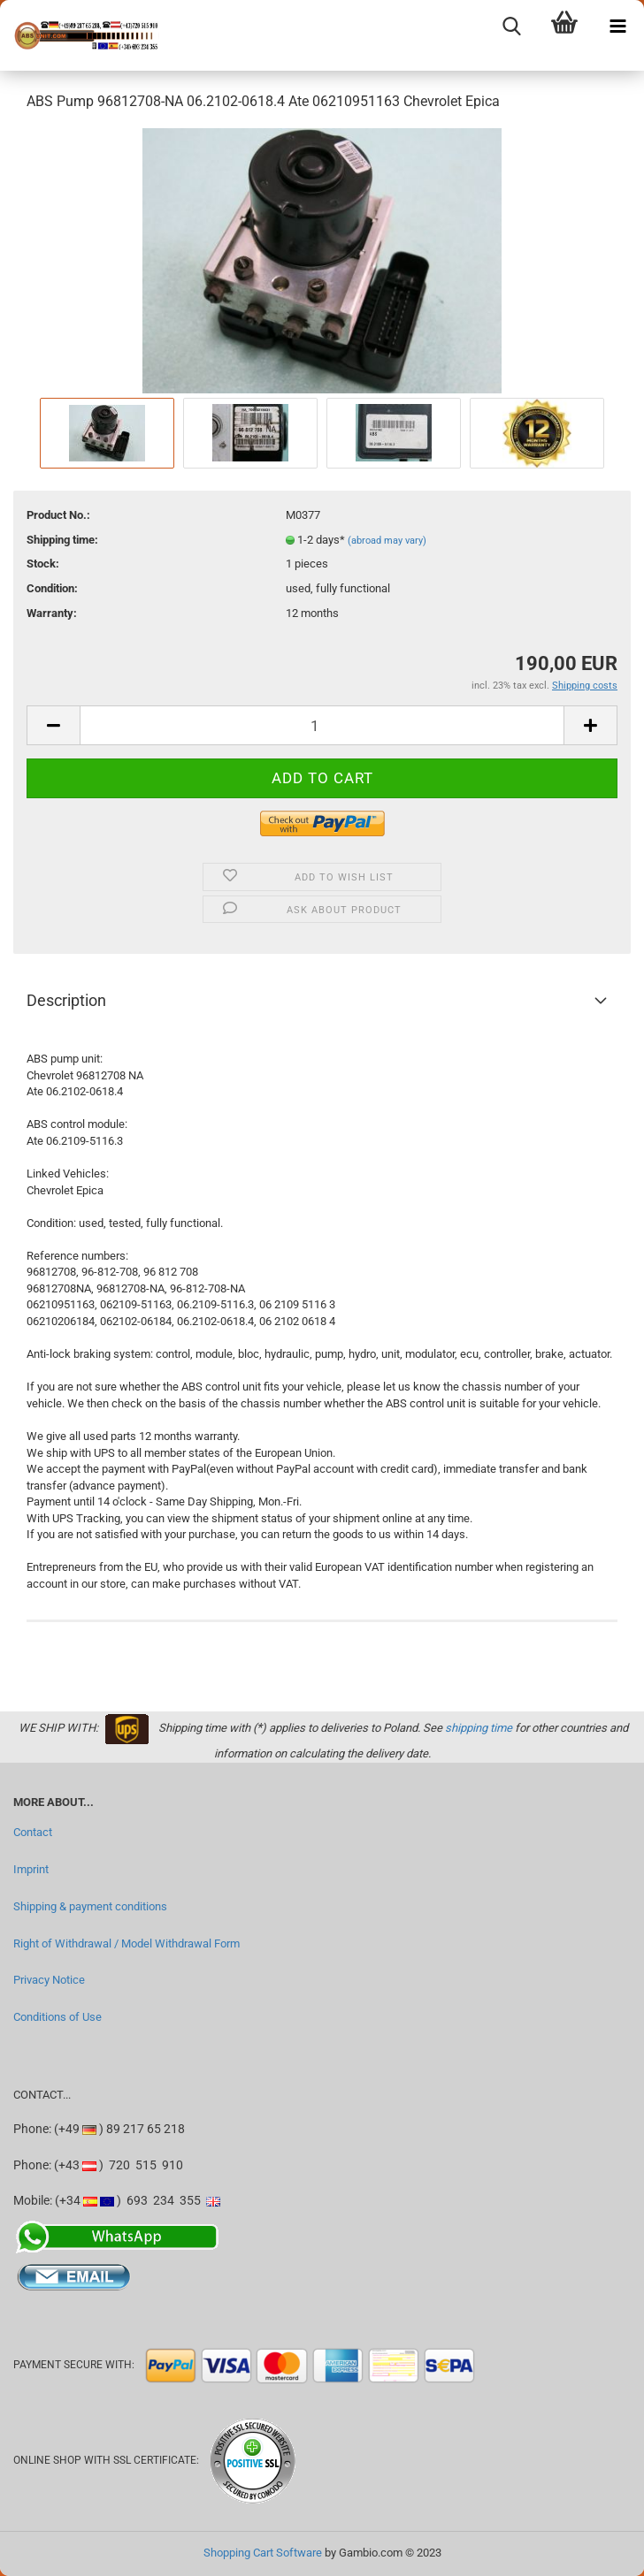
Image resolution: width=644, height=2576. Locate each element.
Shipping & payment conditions (90, 1906)
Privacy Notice (49, 1979)
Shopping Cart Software (262, 2552)
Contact (32, 1832)
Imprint (31, 1869)
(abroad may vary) (387, 540)
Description (66, 1000)
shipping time (478, 1727)
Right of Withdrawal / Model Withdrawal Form (126, 1943)
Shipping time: (62, 539)
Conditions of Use (57, 2016)
